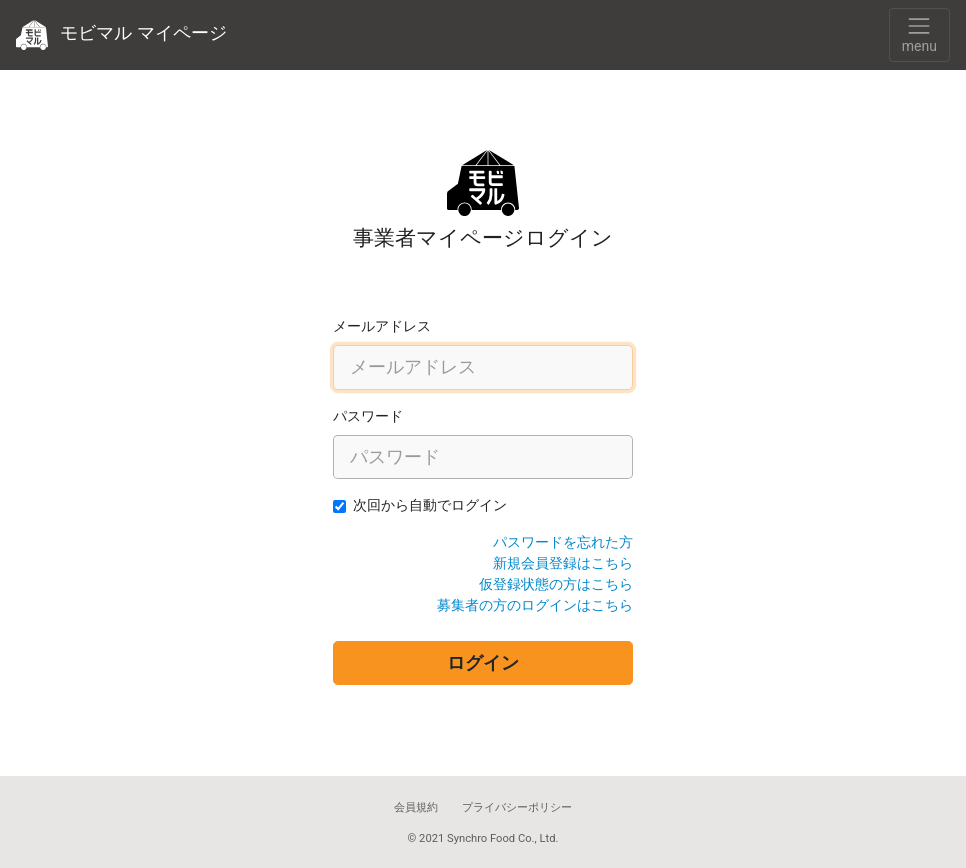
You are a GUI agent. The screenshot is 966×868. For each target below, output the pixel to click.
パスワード (368, 416)
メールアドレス (382, 326)
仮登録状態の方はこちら (556, 584)
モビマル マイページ (121, 34)
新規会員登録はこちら (563, 563)
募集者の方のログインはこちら (535, 605)
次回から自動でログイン (430, 505)
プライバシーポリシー (517, 807)
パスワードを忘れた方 (563, 542)
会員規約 (416, 807)
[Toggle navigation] (919, 35)
